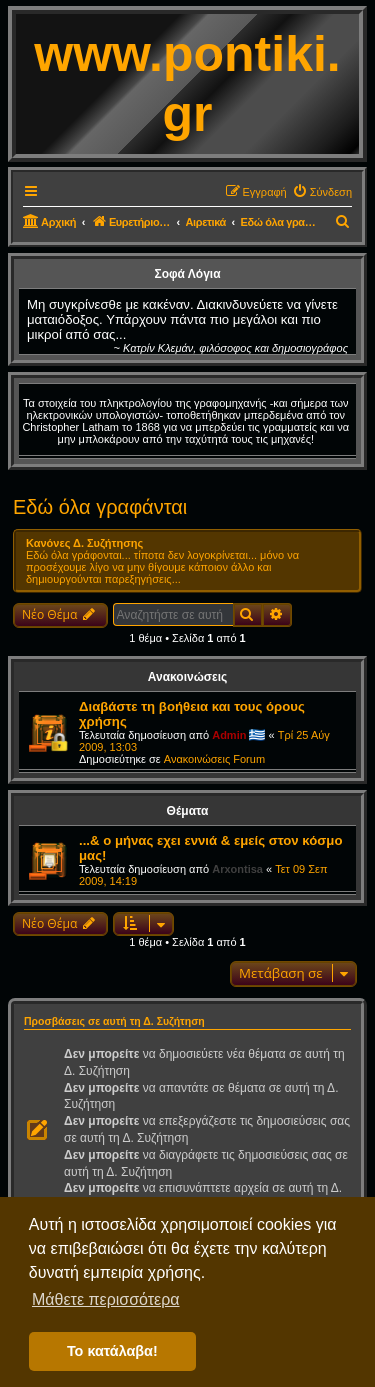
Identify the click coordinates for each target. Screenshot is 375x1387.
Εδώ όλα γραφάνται (100, 507)
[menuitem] (322, 192)
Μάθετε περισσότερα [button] (106, 1299)
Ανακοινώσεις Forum (214, 759)
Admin (229, 735)
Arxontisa (237, 869)
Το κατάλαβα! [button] (112, 1351)
